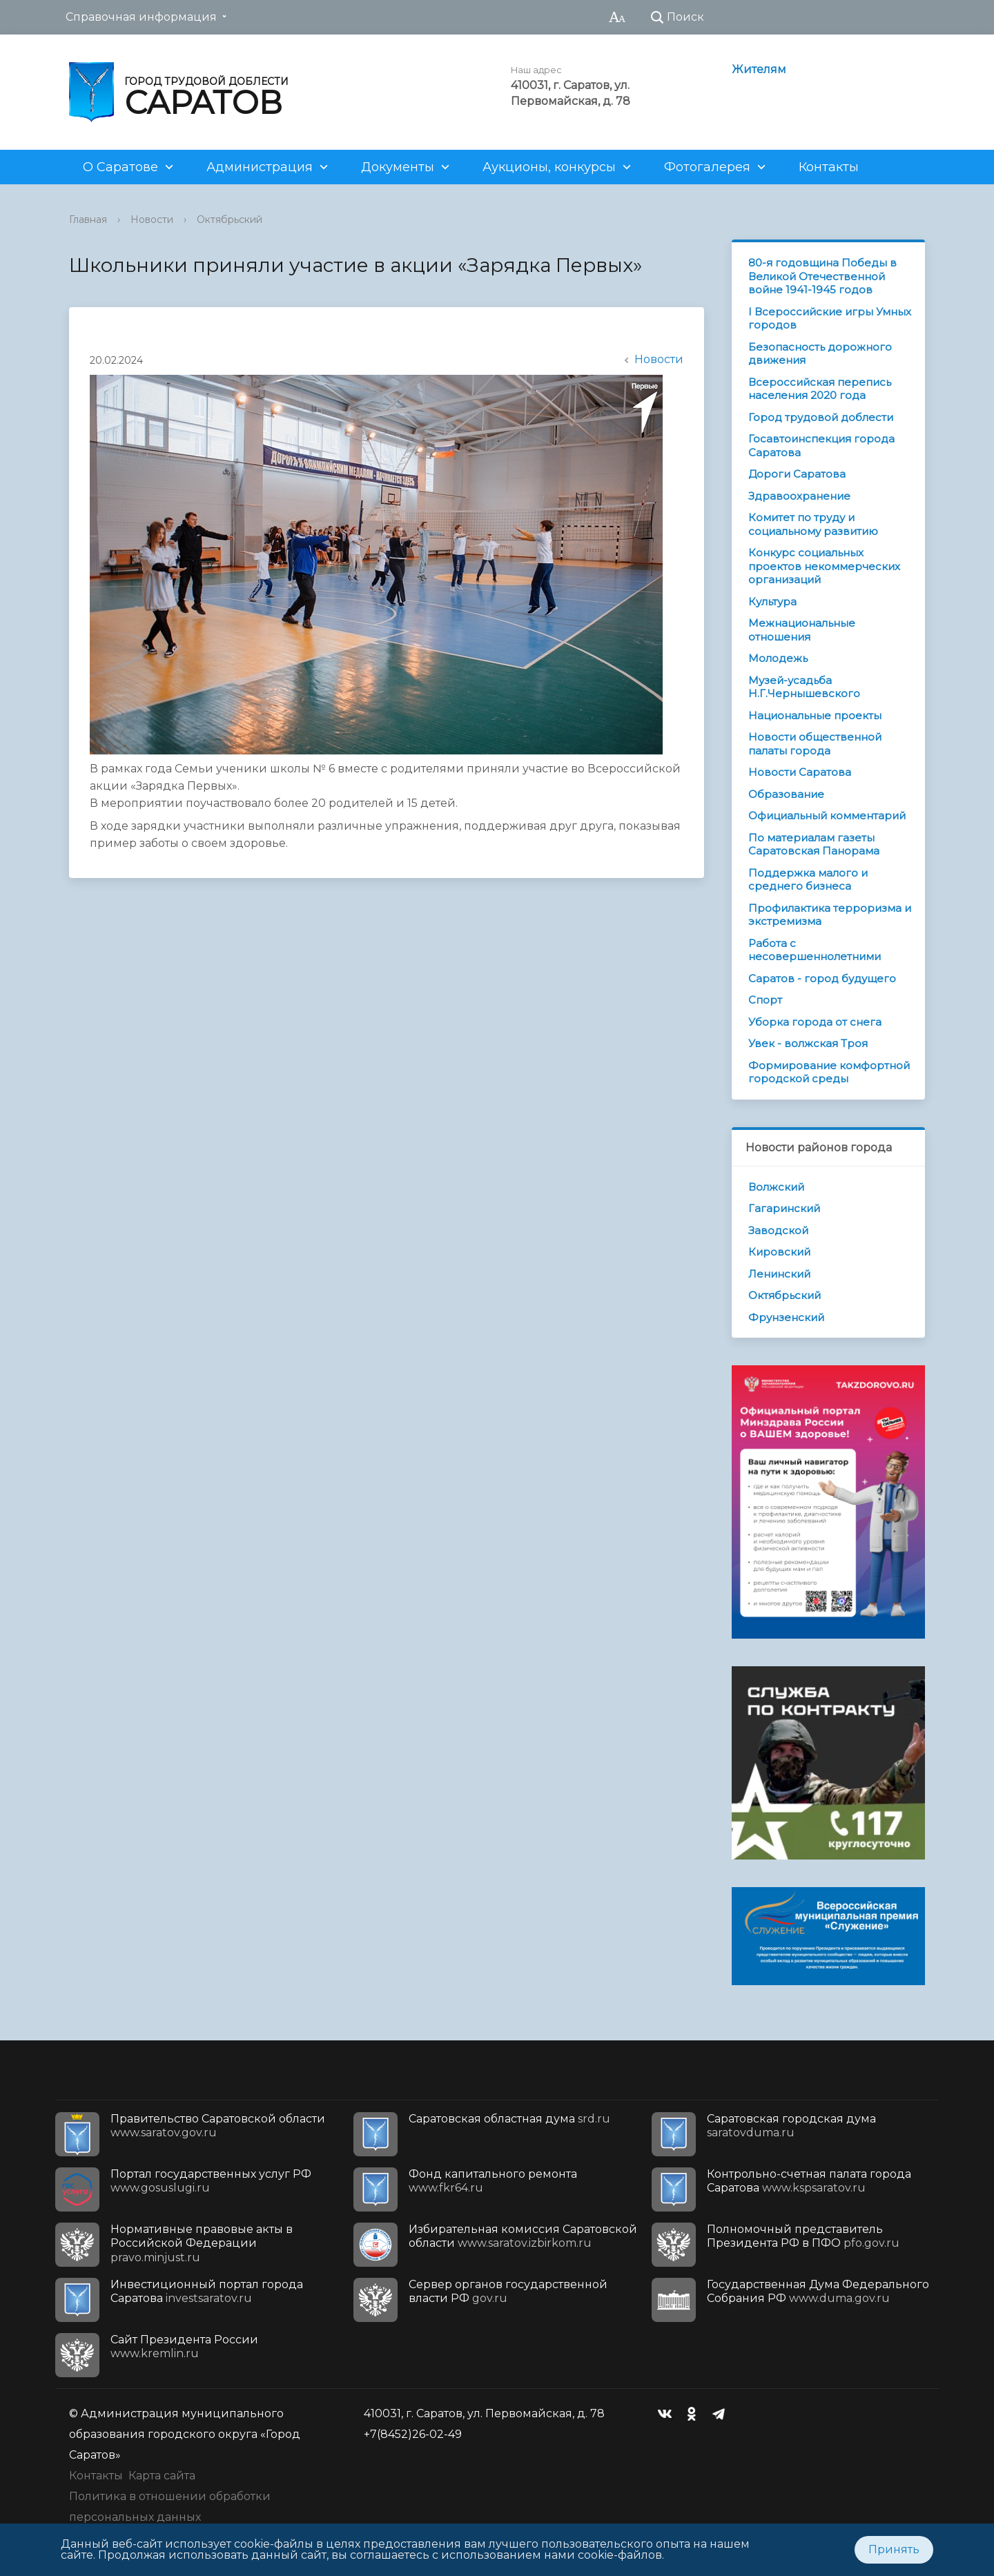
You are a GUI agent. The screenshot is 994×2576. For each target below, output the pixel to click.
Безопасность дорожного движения (820, 353)
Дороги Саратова (797, 473)
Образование (786, 794)
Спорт (765, 999)
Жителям (759, 69)
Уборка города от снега (814, 1021)
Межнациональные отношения (801, 629)
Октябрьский (229, 219)
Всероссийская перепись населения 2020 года (819, 388)
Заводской (778, 1230)
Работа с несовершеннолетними (814, 950)
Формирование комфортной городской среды (829, 1072)
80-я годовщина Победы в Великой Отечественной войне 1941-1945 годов (822, 276)
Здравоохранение (799, 495)
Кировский (779, 1251)
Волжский (776, 1186)
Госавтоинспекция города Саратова (821, 445)
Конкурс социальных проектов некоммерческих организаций (824, 566)
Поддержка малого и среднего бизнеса (808, 879)
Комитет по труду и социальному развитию (813, 524)
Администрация (259, 167)
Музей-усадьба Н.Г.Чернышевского (804, 687)
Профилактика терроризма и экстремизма (829, 914)
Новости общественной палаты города (814, 743)
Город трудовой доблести (820, 417)
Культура (772, 601)
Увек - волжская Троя (808, 1043)
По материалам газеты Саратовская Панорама (813, 844)
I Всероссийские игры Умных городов (829, 318)
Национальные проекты (814, 715)
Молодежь (778, 658)
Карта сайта (161, 2475)
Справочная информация (141, 16)
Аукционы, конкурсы (549, 167)
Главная (88, 219)
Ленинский (779, 1273)
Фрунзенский (786, 1317)
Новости (151, 219)
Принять (893, 2549)
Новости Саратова (799, 772)
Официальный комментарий (827, 815)
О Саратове (120, 167)
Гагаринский (784, 1208)
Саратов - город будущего (822, 978)
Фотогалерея (707, 167)
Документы (397, 167)
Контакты (829, 167)
